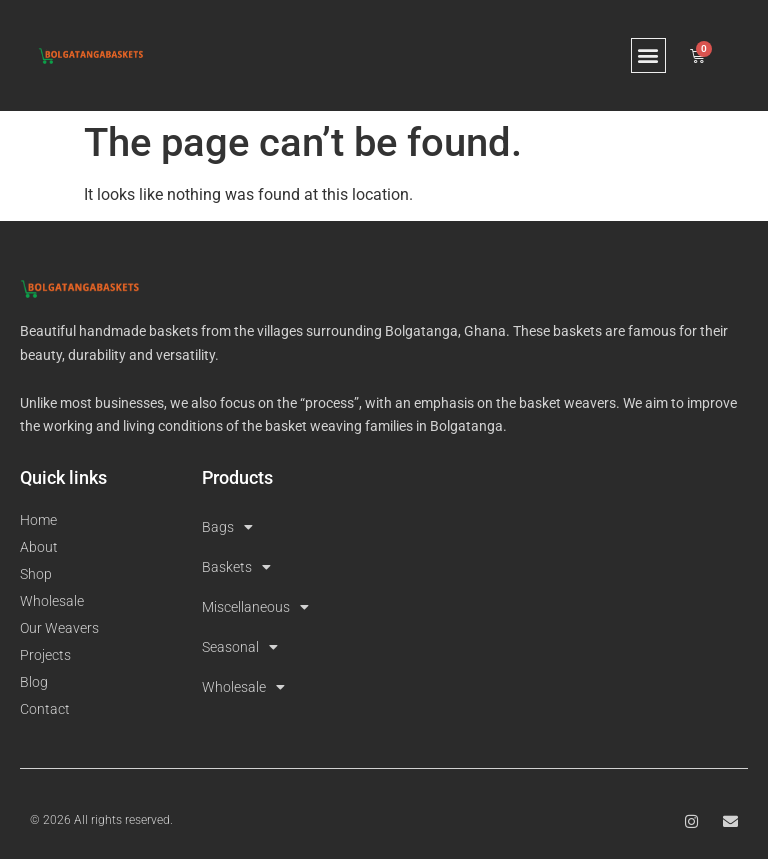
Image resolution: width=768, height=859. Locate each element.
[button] (648, 55)
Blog (34, 682)
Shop (36, 574)
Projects (45, 655)
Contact (45, 709)
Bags (227, 527)
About (39, 547)
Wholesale (52, 601)
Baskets (236, 567)
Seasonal (240, 647)
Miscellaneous (255, 607)
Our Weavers (59, 628)
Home (38, 520)
